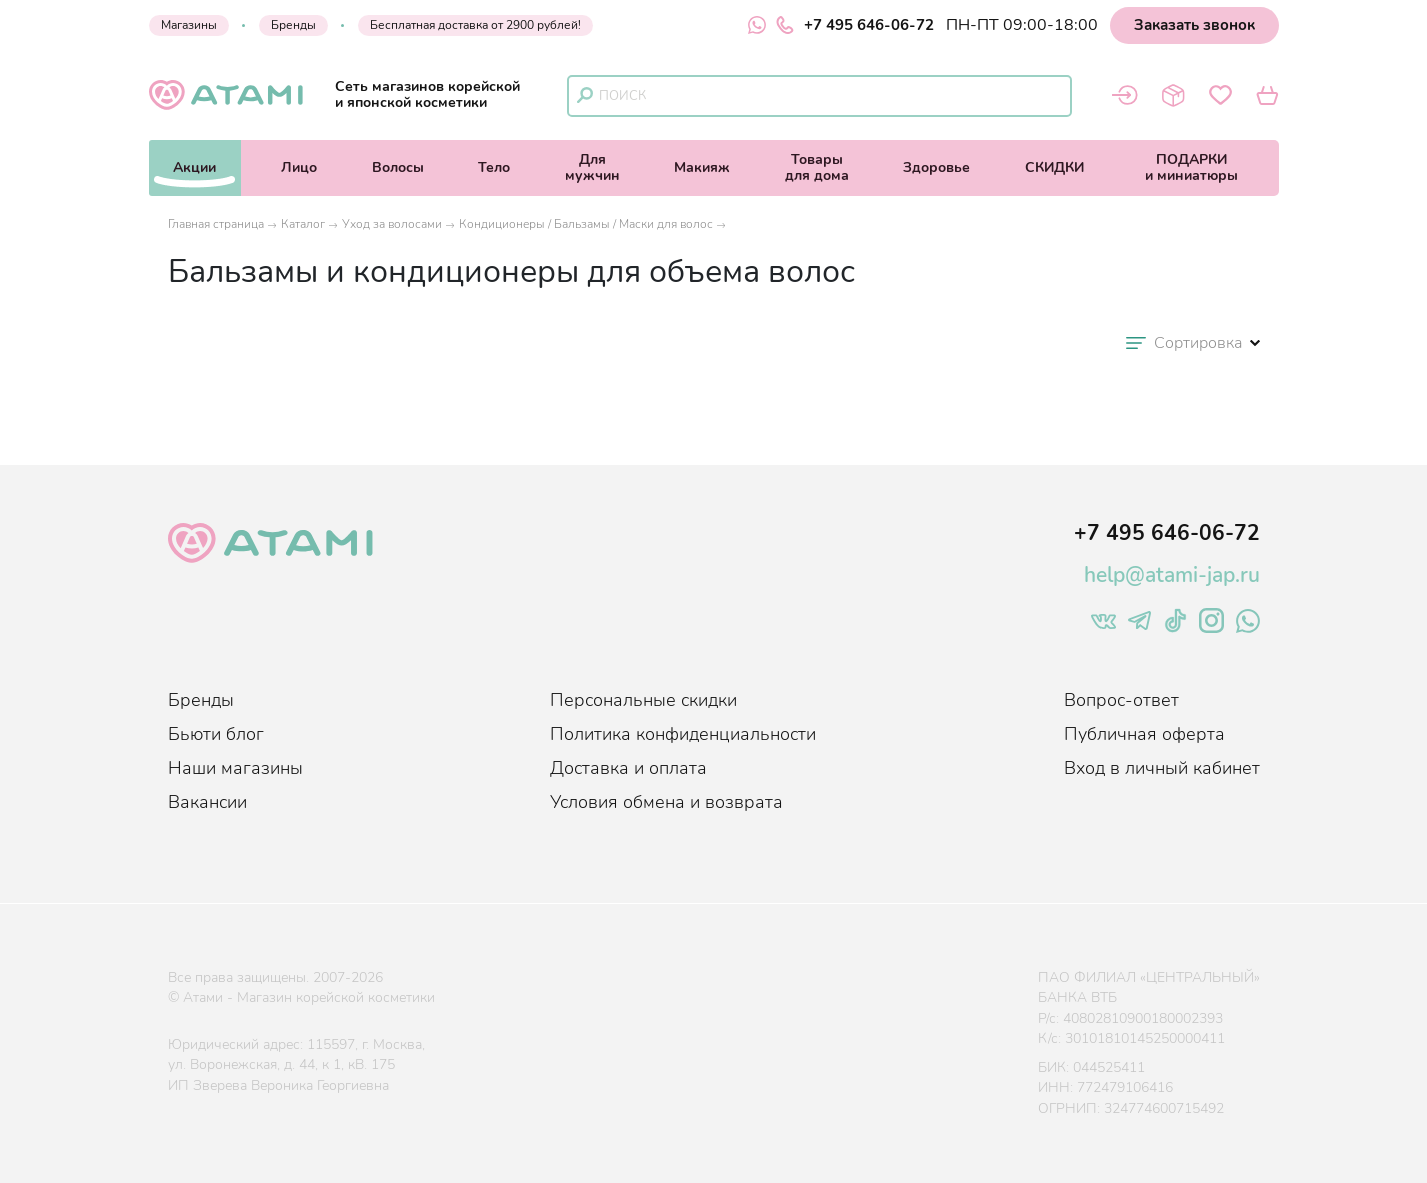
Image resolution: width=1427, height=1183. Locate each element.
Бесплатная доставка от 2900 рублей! (475, 25)
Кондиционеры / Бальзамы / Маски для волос (586, 224)
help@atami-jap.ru (1172, 575)
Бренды (293, 25)
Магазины (189, 25)
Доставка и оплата (628, 768)
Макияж (702, 167)
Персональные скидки (643, 700)
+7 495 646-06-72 (855, 25)
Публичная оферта (1144, 734)
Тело (494, 167)
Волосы (398, 167)
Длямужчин (592, 167)
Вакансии (207, 802)
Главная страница (216, 224)
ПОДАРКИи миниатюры (1191, 167)
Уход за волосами (392, 224)
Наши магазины (235, 768)
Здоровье (936, 167)
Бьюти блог (216, 734)
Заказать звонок (1194, 25)
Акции (194, 167)
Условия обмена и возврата (666, 802)
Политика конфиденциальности (683, 734)
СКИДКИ (1054, 167)
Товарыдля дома (817, 167)
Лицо (299, 167)
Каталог (303, 224)
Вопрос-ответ (1121, 700)
